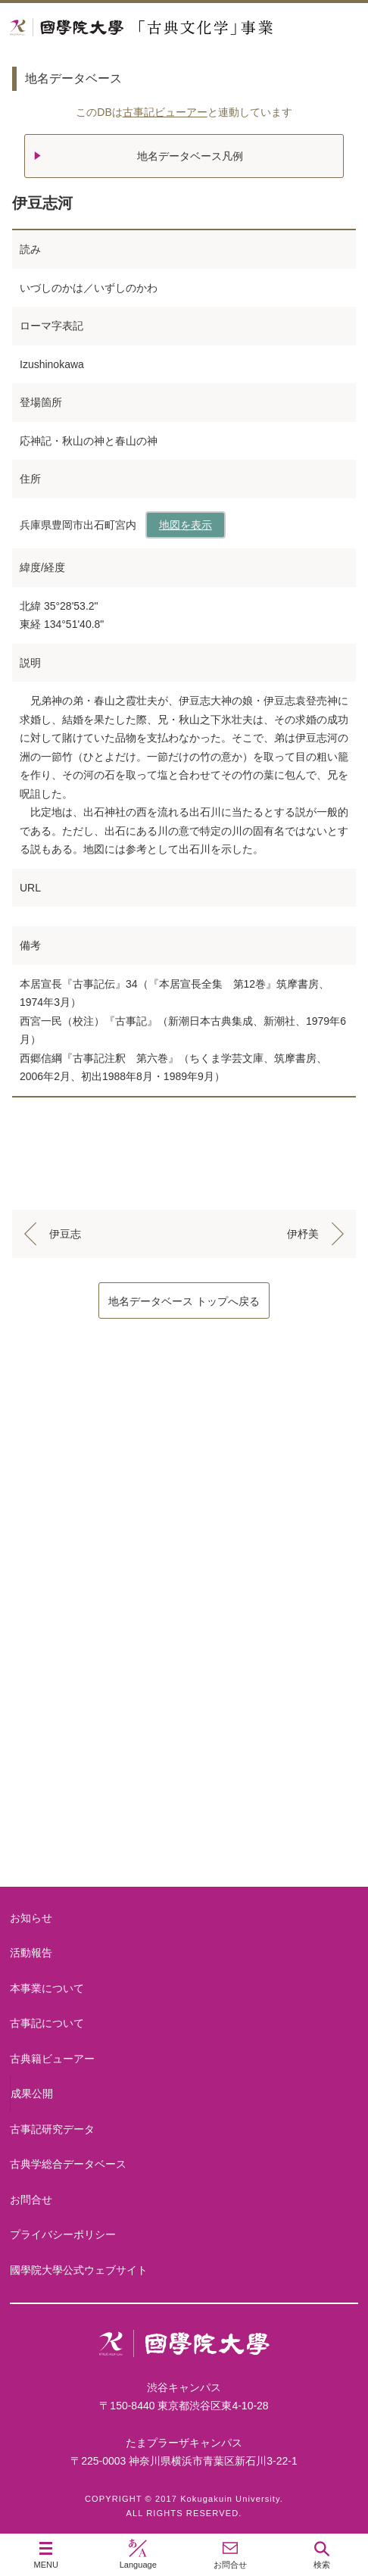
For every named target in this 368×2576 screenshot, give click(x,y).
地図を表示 (185, 525)
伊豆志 (65, 1234)
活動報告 (31, 1953)
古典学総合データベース (68, 2164)
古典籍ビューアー (184, 1828)
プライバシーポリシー (63, 2234)
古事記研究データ (184, 1707)
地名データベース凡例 (190, 156)
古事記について (184, 1586)
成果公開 (32, 2093)
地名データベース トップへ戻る (184, 1301)
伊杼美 (303, 1234)
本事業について (184, 1465)
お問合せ (31, 2200)
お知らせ (31, 1918)
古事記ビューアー (165, 112)
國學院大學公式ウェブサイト (79, 2270)
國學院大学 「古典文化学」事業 (184, 27)
